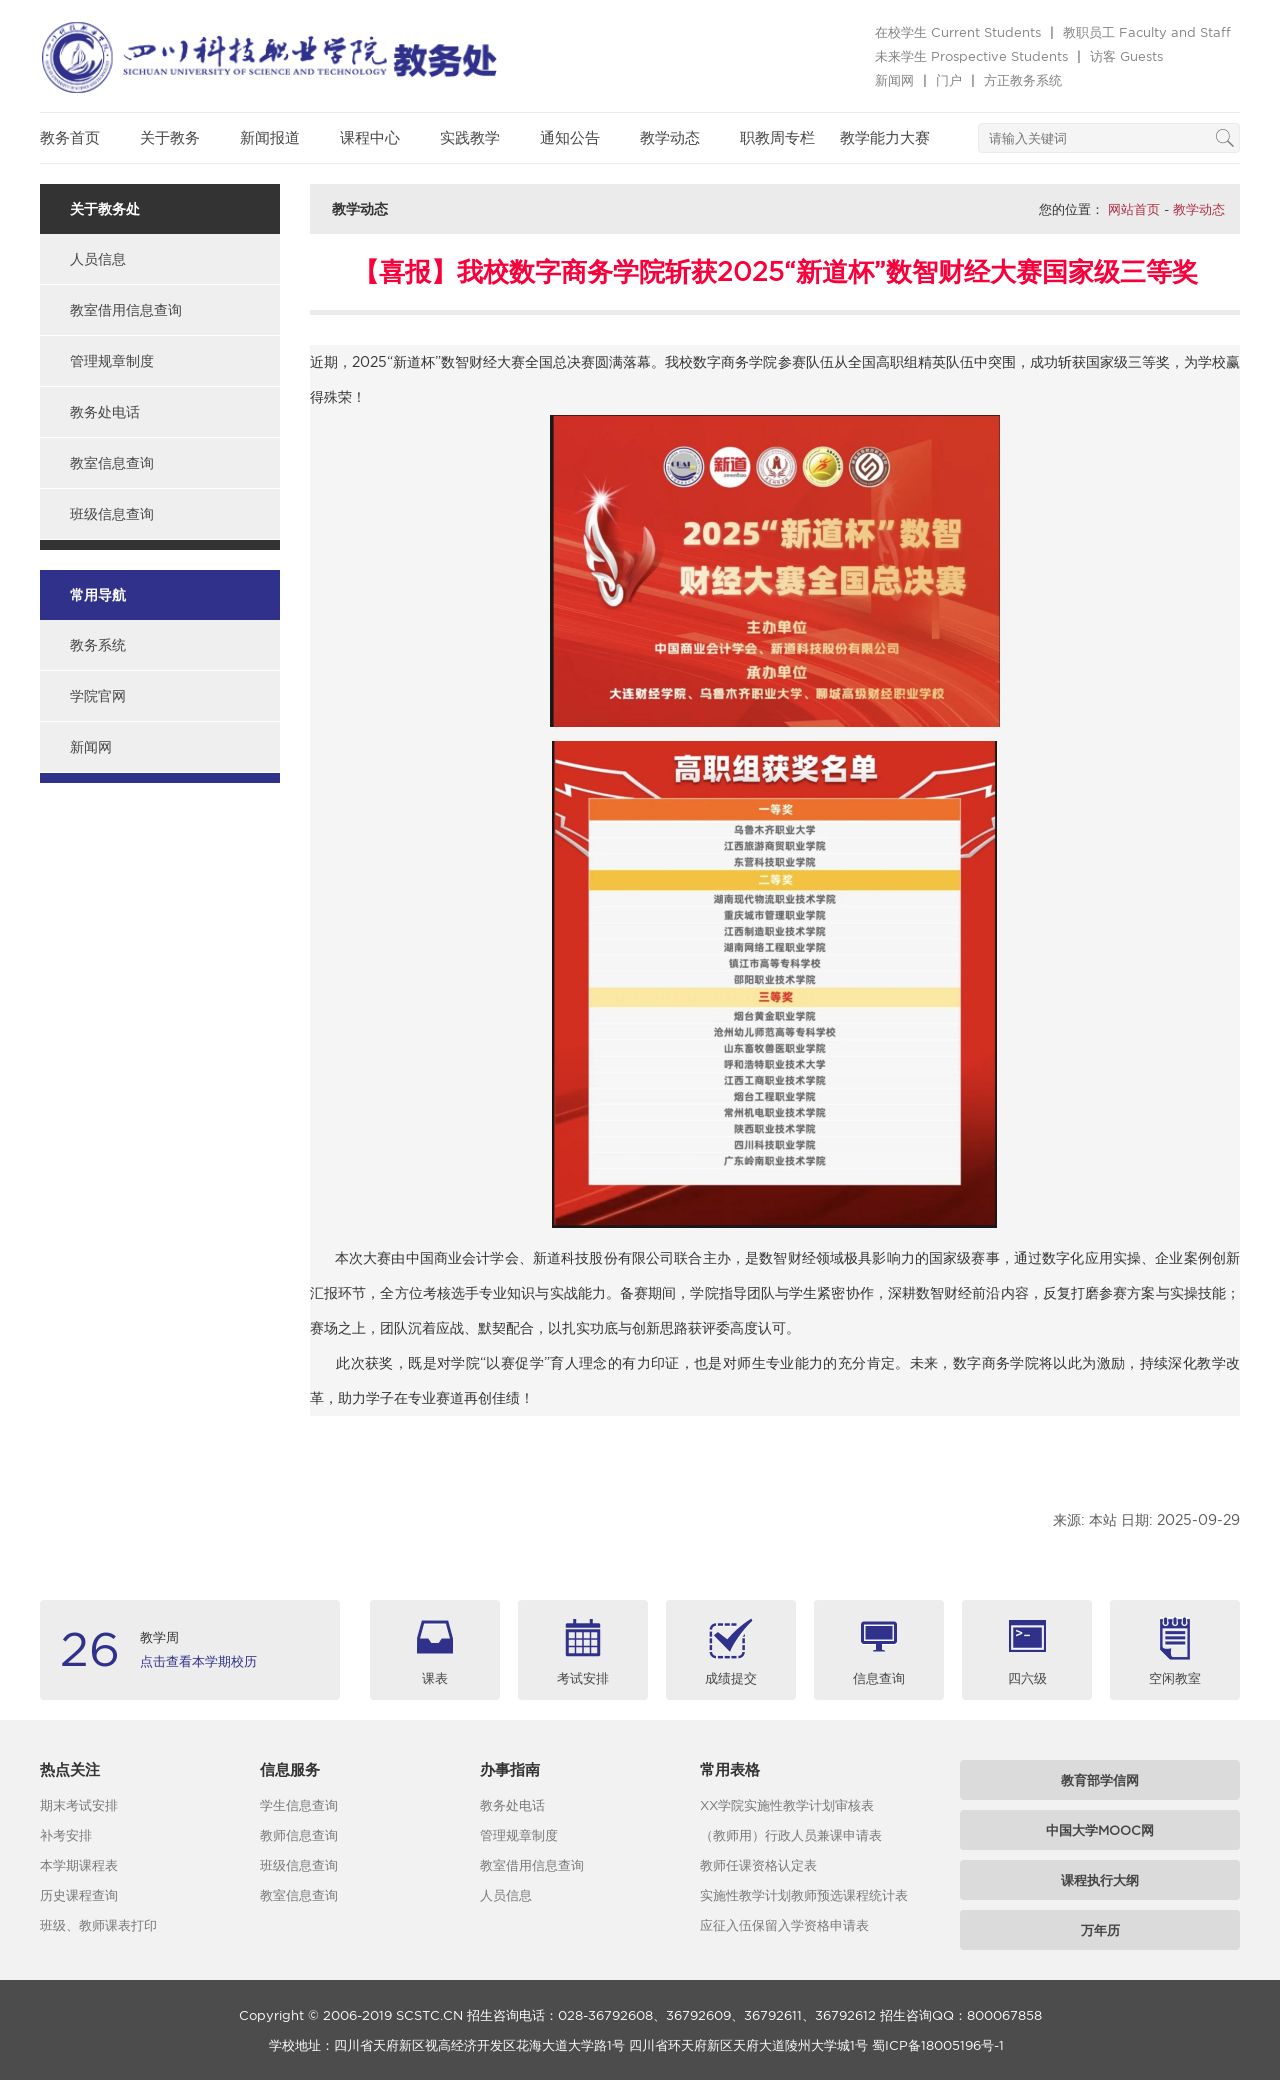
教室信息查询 (112, 463)
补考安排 (66, 1835)
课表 (435, 1678)
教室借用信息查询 (126, 310)
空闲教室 (1175, 1678)
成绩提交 (731, 1678)
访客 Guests (1126, 56)
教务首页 (70, 137)
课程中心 (370, 137)
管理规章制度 (112, 361)
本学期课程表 (79, 1865)
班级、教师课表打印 (98, 1925)
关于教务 (170, 137)
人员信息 (98, 259)
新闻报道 (270, 137)
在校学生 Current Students (958, 32)
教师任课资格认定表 (758, 1865)
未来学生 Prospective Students (971, 56)
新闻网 (894, 80)
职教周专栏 (777, 137)
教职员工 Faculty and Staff (1147, 32)
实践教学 (470, 137)
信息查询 (879, 1678)
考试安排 (583, 1678)
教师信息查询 (299, 1835)
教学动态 (670, 137)
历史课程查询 (79, 1895)
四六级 (1027, 1678)
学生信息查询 (299, 1805)
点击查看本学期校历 (198, 1661)
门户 (949, 80)
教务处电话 (105, 412)
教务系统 (98, 645)
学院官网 (98, 696)
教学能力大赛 (885, 137)
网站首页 (1134, 209)
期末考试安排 (79, 1805)
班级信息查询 (112, 514)
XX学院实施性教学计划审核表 (787, 1805)
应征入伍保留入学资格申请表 (784, 1925)
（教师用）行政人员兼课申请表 (791, 1835)
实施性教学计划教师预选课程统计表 (804, 1895)
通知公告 (570, 137)
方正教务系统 (1023, 80)
